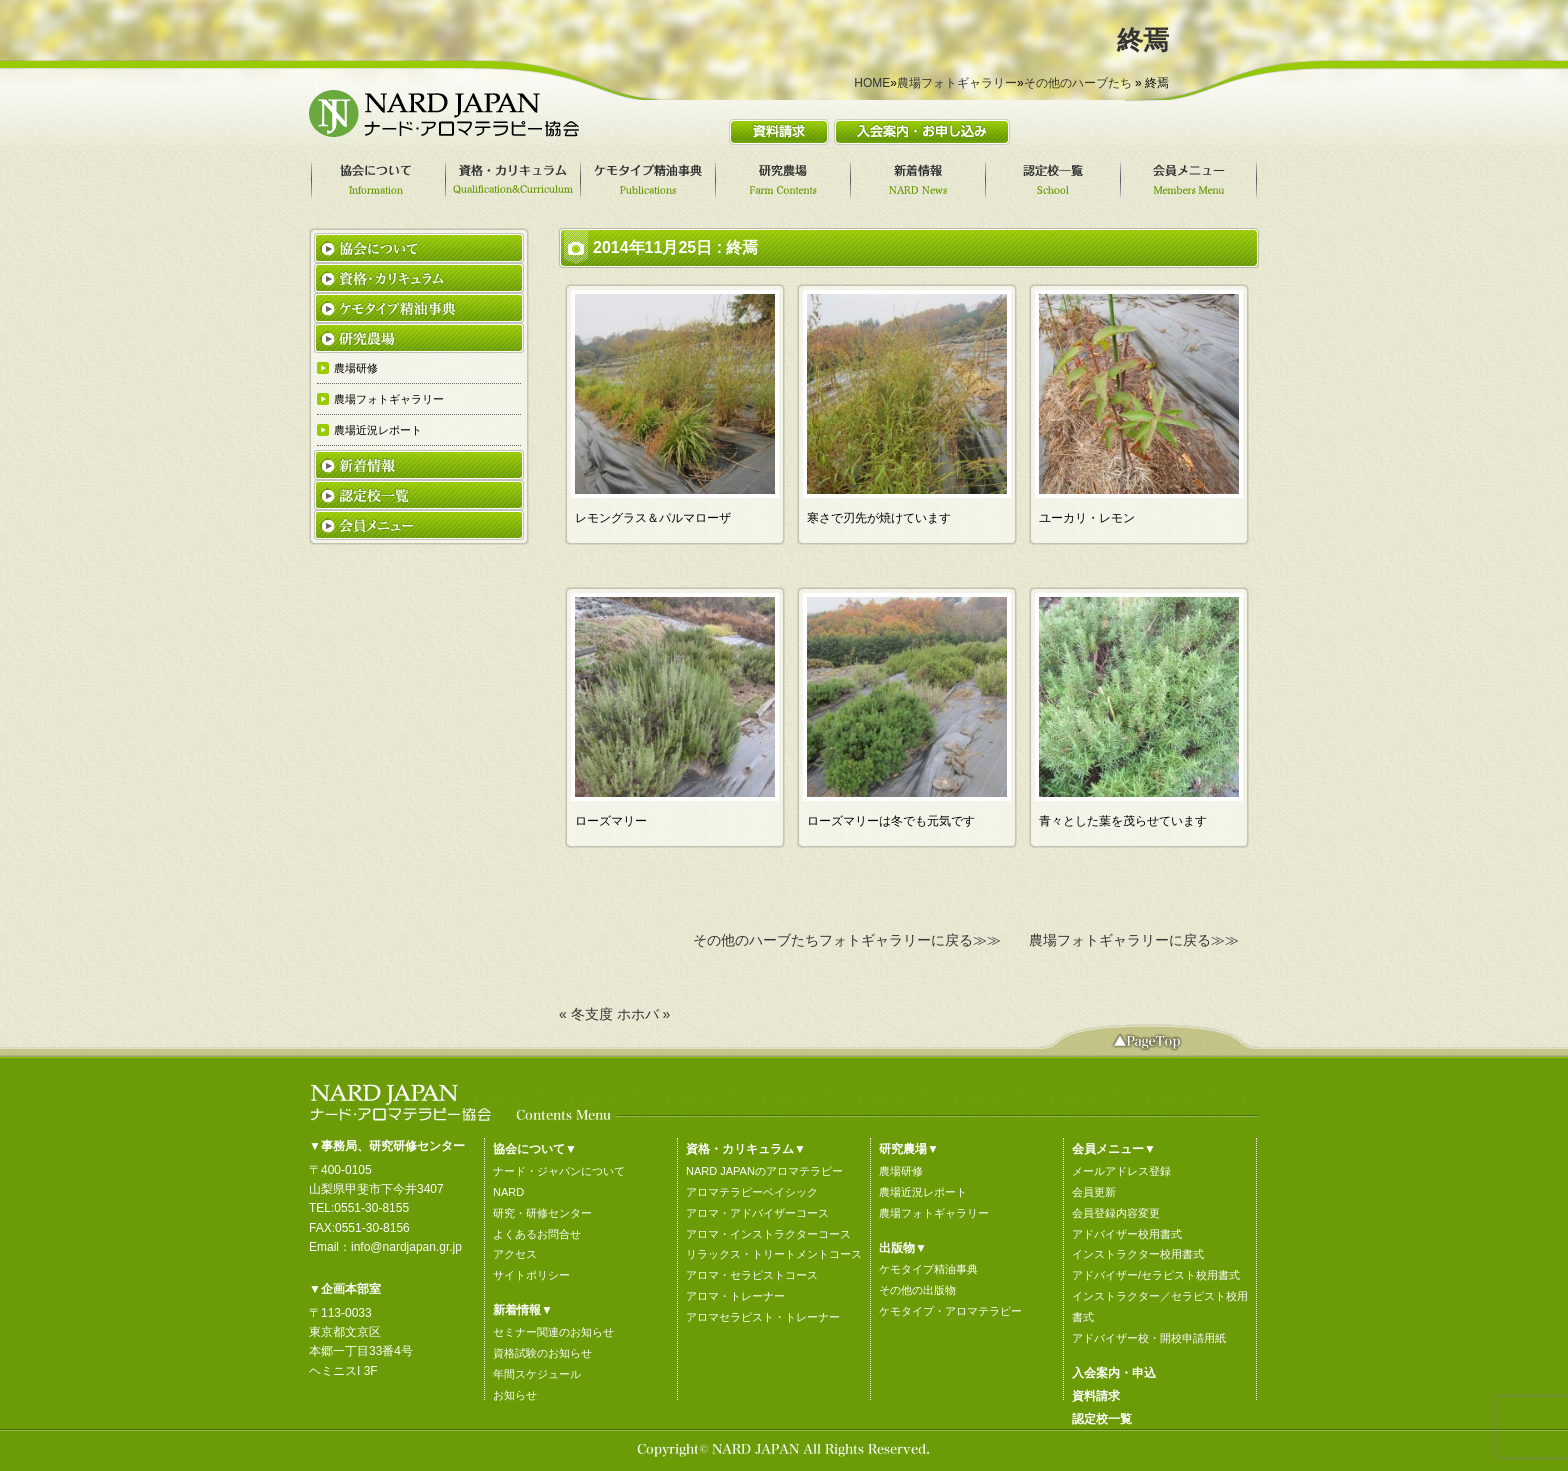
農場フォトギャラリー (957, 83)
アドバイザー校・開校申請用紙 (1149, 1338)
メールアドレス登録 (1121, 1171)
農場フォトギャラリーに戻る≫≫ (1134, 940)
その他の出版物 (917, 1290)
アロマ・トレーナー (735, 1296)
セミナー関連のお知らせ (553, 1332)
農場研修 (901, 1171)
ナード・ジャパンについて (559, 1171)
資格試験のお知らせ (542, 1353)
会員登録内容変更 (1116, 1213)
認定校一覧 (1102, 1419)
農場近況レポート (923, 1192)
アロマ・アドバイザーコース (757, 1213)
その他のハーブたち (1078, 83)
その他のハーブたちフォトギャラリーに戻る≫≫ (847, 940)
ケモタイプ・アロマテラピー (950, 1311)
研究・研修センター (542, 1213)
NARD (508, 1192)
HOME (872, 83)
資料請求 (1096, 1396)
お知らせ (515, 1395)
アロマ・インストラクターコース (768, 1234)
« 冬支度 (586, 1014)
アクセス (515, 1254)
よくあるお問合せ (537, 1234)
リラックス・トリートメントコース (774, 1254)
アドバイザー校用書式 (1127, 1234)
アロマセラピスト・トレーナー (763, 1317)
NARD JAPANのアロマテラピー (764, 1171)
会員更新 (1094, 1192)
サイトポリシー (531, 1275)
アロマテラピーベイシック (752, 1192)
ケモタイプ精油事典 (928, 1269)
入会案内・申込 (1114, 1373)
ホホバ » (644, 1014)
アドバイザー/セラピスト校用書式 (1156, 1275)
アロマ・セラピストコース (752, 1275)
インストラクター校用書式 (1138, 1254)
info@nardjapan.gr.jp (406, 1247)
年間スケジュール (537, 1374)
